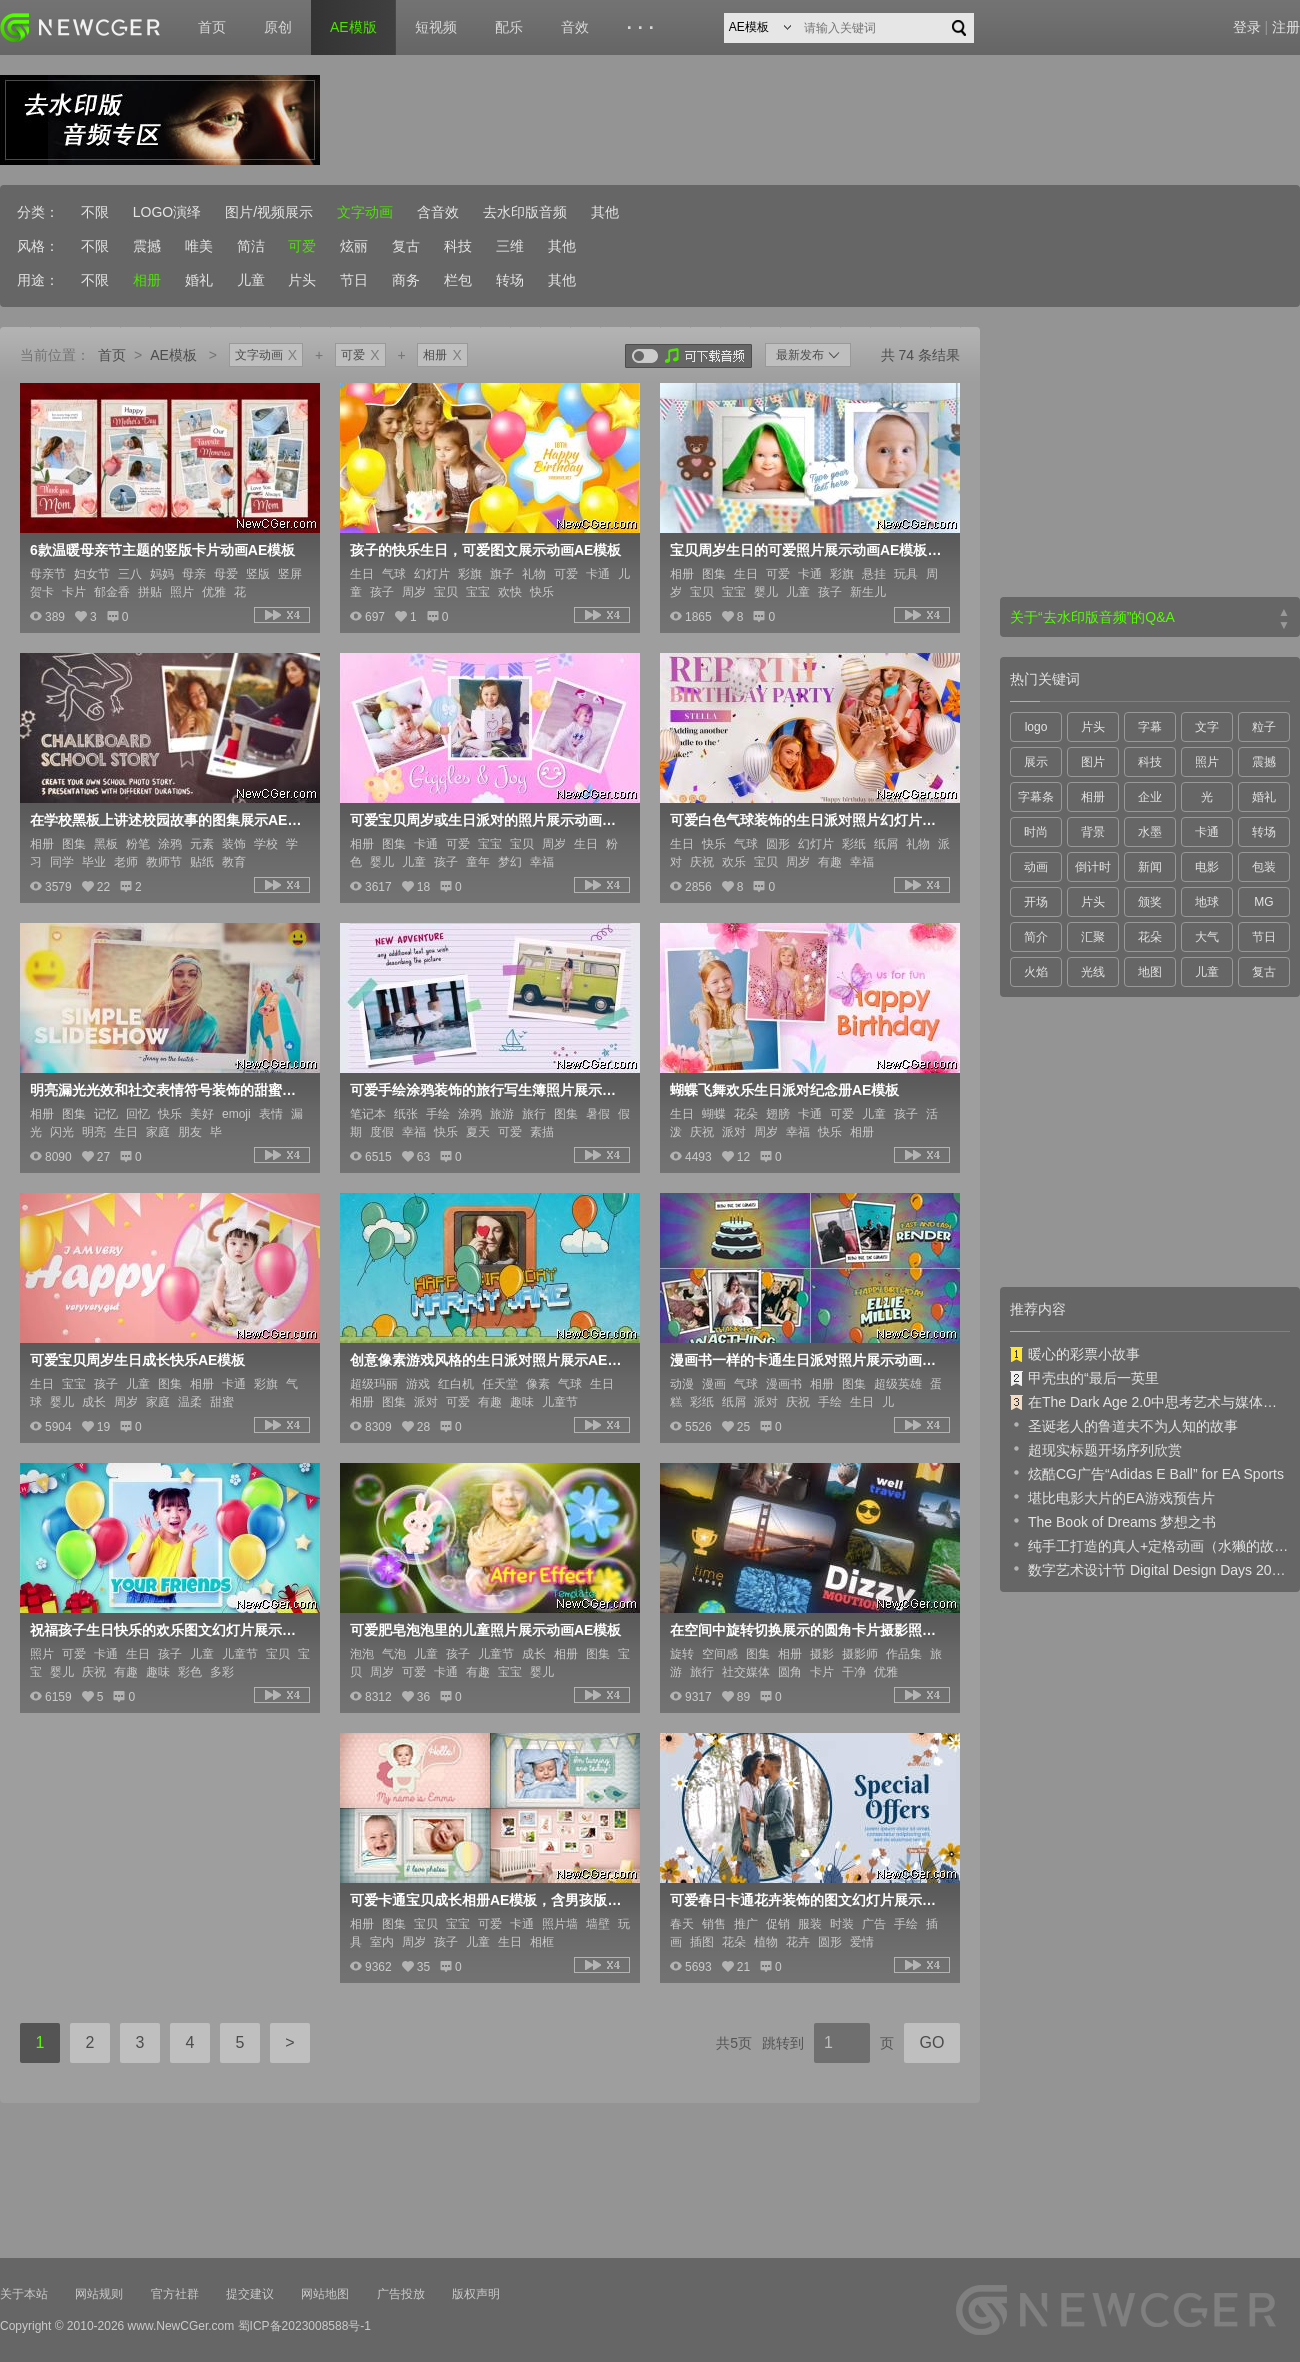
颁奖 (1150, 902)
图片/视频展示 (269, 212)
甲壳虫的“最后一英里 (1084, 1378)
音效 (575, 27)
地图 (1150, 972)
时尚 (1036, 832)
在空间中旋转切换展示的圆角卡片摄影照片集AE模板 (808, 1630)
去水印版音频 (525, 212)
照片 (1207, 762)
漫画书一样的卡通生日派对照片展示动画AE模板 (808, 1360)
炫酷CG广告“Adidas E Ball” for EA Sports (1147, 1473)
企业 (1150, 797)
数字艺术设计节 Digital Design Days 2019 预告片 (1150, 1569)
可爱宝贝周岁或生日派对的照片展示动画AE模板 (488, 820)
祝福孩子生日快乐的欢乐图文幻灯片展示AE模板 (168, 1630)
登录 (1247, 27)
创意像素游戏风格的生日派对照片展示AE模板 (488, 1360)
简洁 (251, 246)
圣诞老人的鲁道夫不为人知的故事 (1124, 1425)
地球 (1207, 902)
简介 (1036, 937)
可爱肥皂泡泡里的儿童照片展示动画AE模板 (485, 1630)
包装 (1264, 867)
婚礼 (199, 280)
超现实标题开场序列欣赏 (1096, 1449)
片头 (302, 280)
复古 (406, 246)
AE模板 (173, 355)
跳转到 (783, 2043)
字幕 (1150, 727)
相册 (147, 280)
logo (1036, 727)
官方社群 (175, 2294)
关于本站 (24, 2294)
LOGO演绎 (167, 212)
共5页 (734, 2043)
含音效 (438, 212)
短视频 (436, 27)
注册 (1286, 27)
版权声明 (476, 2294)
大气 (1207, 937)
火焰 (1036, 972)
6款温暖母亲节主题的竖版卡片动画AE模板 (162, 550)
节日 (354, 280)
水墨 (1150, 832)
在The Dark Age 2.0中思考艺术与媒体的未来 (1150, 1402)
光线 (1093, 972)
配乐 (509, 27)
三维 (510, 246)
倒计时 (1093, 867)
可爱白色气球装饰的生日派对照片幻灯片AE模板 (808, 820)
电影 (1207, 867)
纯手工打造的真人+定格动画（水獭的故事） (1150, 1545)
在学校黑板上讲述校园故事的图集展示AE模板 (168, 820)
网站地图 (325, 2294)
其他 (605, 212)
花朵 (1150, 937)
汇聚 (1093, 937)
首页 (212, 27)
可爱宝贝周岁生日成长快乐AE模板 (137, 1360)
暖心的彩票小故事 (1075, 1354)
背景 (1093, 832)
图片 (1093, 762)
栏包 (458, 280)
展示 (1036, 762)
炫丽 (354, 246)
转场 (510, 280)
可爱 (302, 246)
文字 (1207, 727)
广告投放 (401, 2294)
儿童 (251, 280)
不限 (95, 212)
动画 (1036, 867)
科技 (458, 246)
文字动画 (365, 212)
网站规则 (99, 2294)
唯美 (199, 246)
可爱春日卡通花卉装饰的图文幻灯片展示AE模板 (808, 1900)
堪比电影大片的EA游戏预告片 (1112, 1497)
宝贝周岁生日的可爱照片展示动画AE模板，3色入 (808, 550)
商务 (406, 280)
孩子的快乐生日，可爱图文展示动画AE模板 (485, 550)
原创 (278, 27)
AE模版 (353, 27)
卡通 (1207, 832)
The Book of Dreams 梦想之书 (1113, 1521)
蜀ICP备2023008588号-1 (304, 2326)
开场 (1036, 902)
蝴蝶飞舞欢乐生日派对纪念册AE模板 (784, 1090)
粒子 (1264, 727)
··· (643, 28)
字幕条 (1036, 797)
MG (1263, 902)
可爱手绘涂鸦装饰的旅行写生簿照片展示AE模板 (488, 1090)
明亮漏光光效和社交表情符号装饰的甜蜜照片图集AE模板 (168, 1090)
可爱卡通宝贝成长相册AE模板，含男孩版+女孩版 (488, 1900)
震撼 (147, 246)
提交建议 (250, 2294)
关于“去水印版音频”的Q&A (1092, 617)
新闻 (1150, 867)
